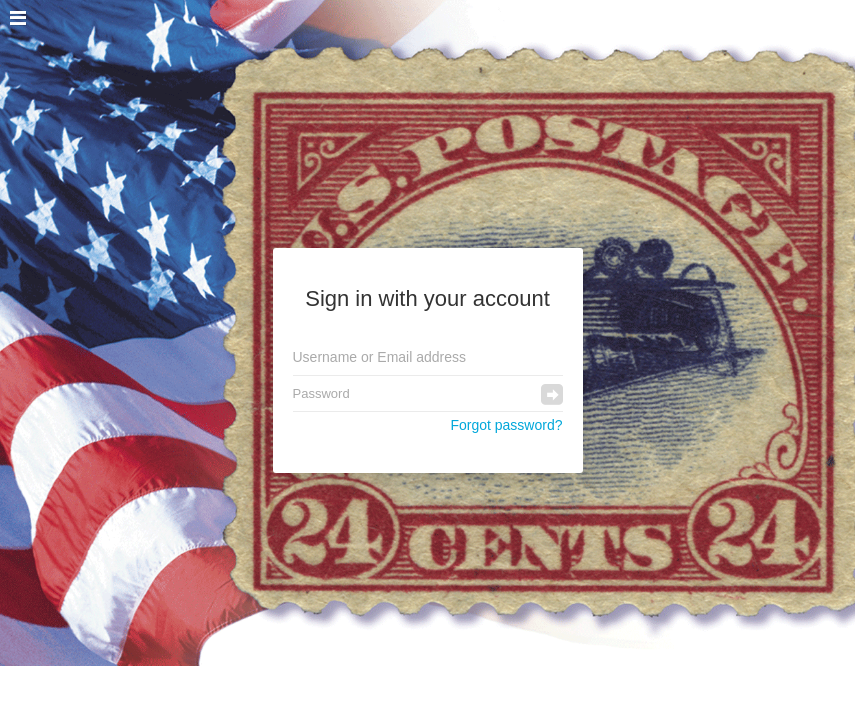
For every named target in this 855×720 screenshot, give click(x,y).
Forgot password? (506, 425)
